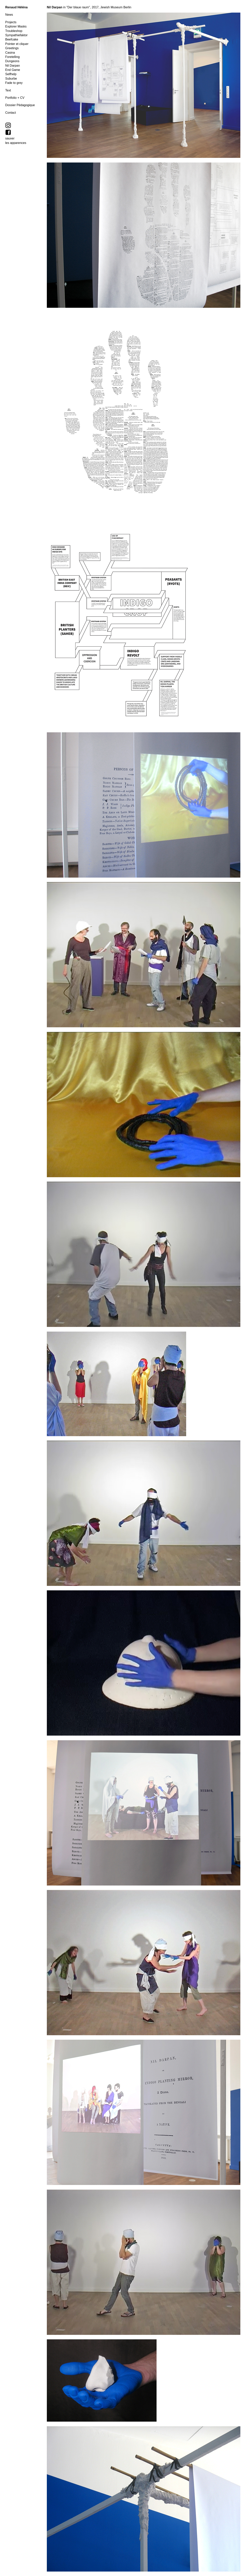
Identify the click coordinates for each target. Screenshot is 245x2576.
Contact (10, 112)
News (9, 14)
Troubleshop (13, 31)
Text (8, 90)
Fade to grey (14, 82)
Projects (10, 22)
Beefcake (11, 39)
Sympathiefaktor (16, 35)
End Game (12, 69)
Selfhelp (10, 74)
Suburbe (11, 78)
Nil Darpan (12, 65)
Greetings (12, 48)
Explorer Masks (16, 26)
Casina (10, 52)
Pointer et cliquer (16, 44)
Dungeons (12, 61)
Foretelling (12, 56)
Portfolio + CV (14, 97)
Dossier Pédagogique (20, 105)
